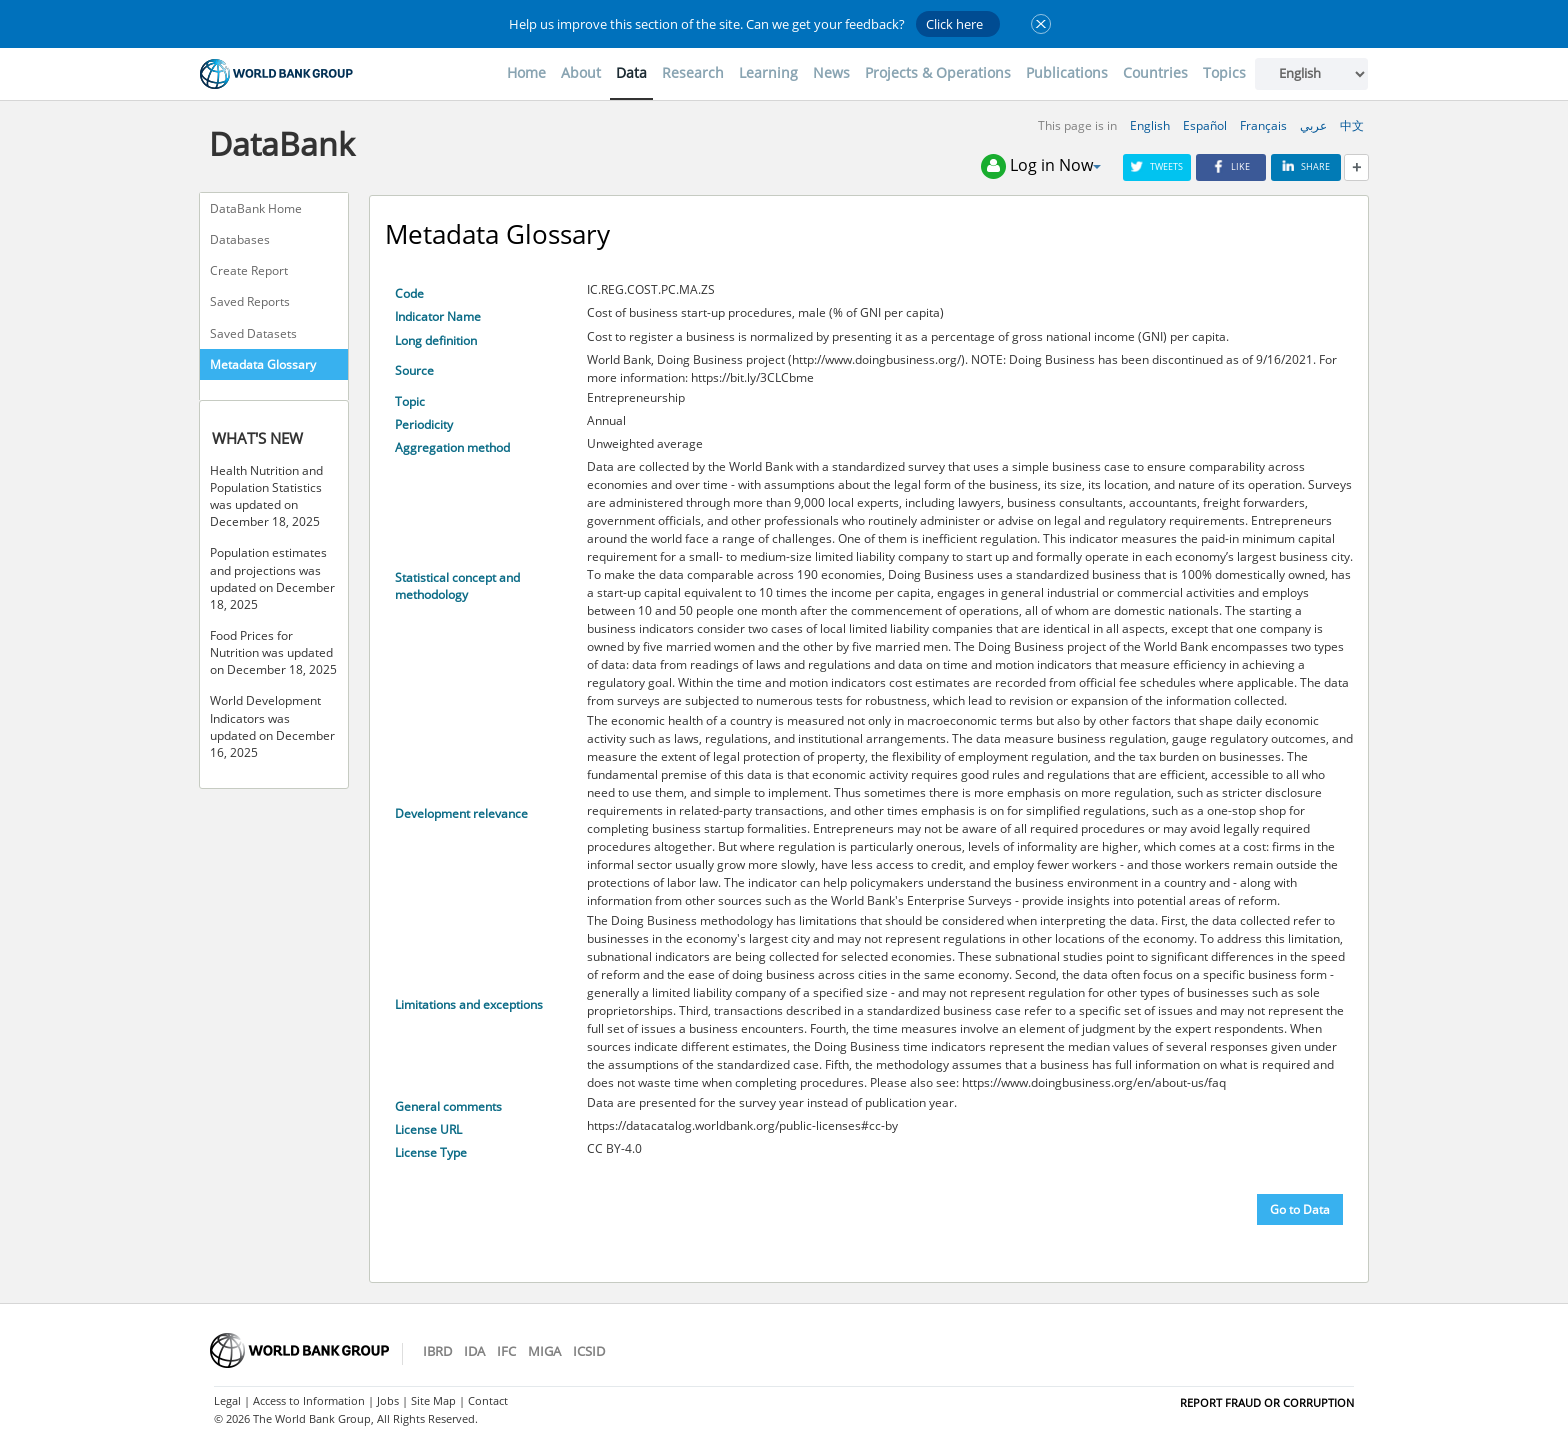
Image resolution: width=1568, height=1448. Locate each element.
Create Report (249, 270)
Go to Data (1300, 1209)
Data (631, 72)
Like (1231, 166)
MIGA (544, 1351)
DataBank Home (256, 208)
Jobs (388, 1400)
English (1150, 125)
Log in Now (1041, 166)
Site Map (433, 1400)
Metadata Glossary (263, 364)
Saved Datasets (253, 333)
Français (1263, 125)
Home (526, 72)
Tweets (1157, 166)
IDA (474, 1351)
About (581, 72)
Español (1205, 125)
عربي (1313, 125)
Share (1306, 166)
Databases (240, 239)
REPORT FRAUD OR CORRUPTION (1267, 1402)
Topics (1224, 72)
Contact (488, 1400)
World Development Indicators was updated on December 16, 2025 (272, 726)
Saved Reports (250, 301)
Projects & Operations (938, 72)
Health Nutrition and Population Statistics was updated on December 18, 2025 (266, 496)
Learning (768, 72)
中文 (1352, 125)
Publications (1067, 72)
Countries (1155, 72)
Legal (227, 1400)
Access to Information (309, 1400)
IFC (506, 1351)
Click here (954, 24)
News (831, 72)
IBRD (437, 1351)
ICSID (589, 1351)
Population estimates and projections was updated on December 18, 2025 (272, 578)
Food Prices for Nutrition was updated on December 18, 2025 (273, 652)
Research (693, 72)
